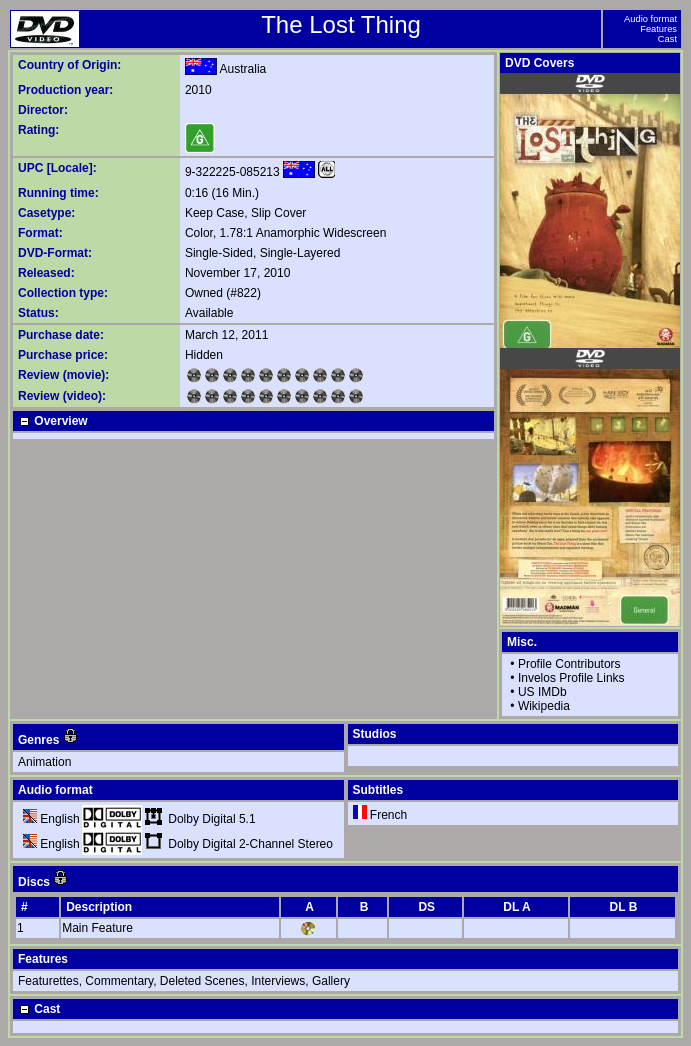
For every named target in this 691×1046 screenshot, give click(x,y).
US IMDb (542, 692)
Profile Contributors (569, 664)
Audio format (650, 19)
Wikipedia (544, 706)
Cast (667, 39)
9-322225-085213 (232, 172)
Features (658, 29)
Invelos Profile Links (571, 678)
